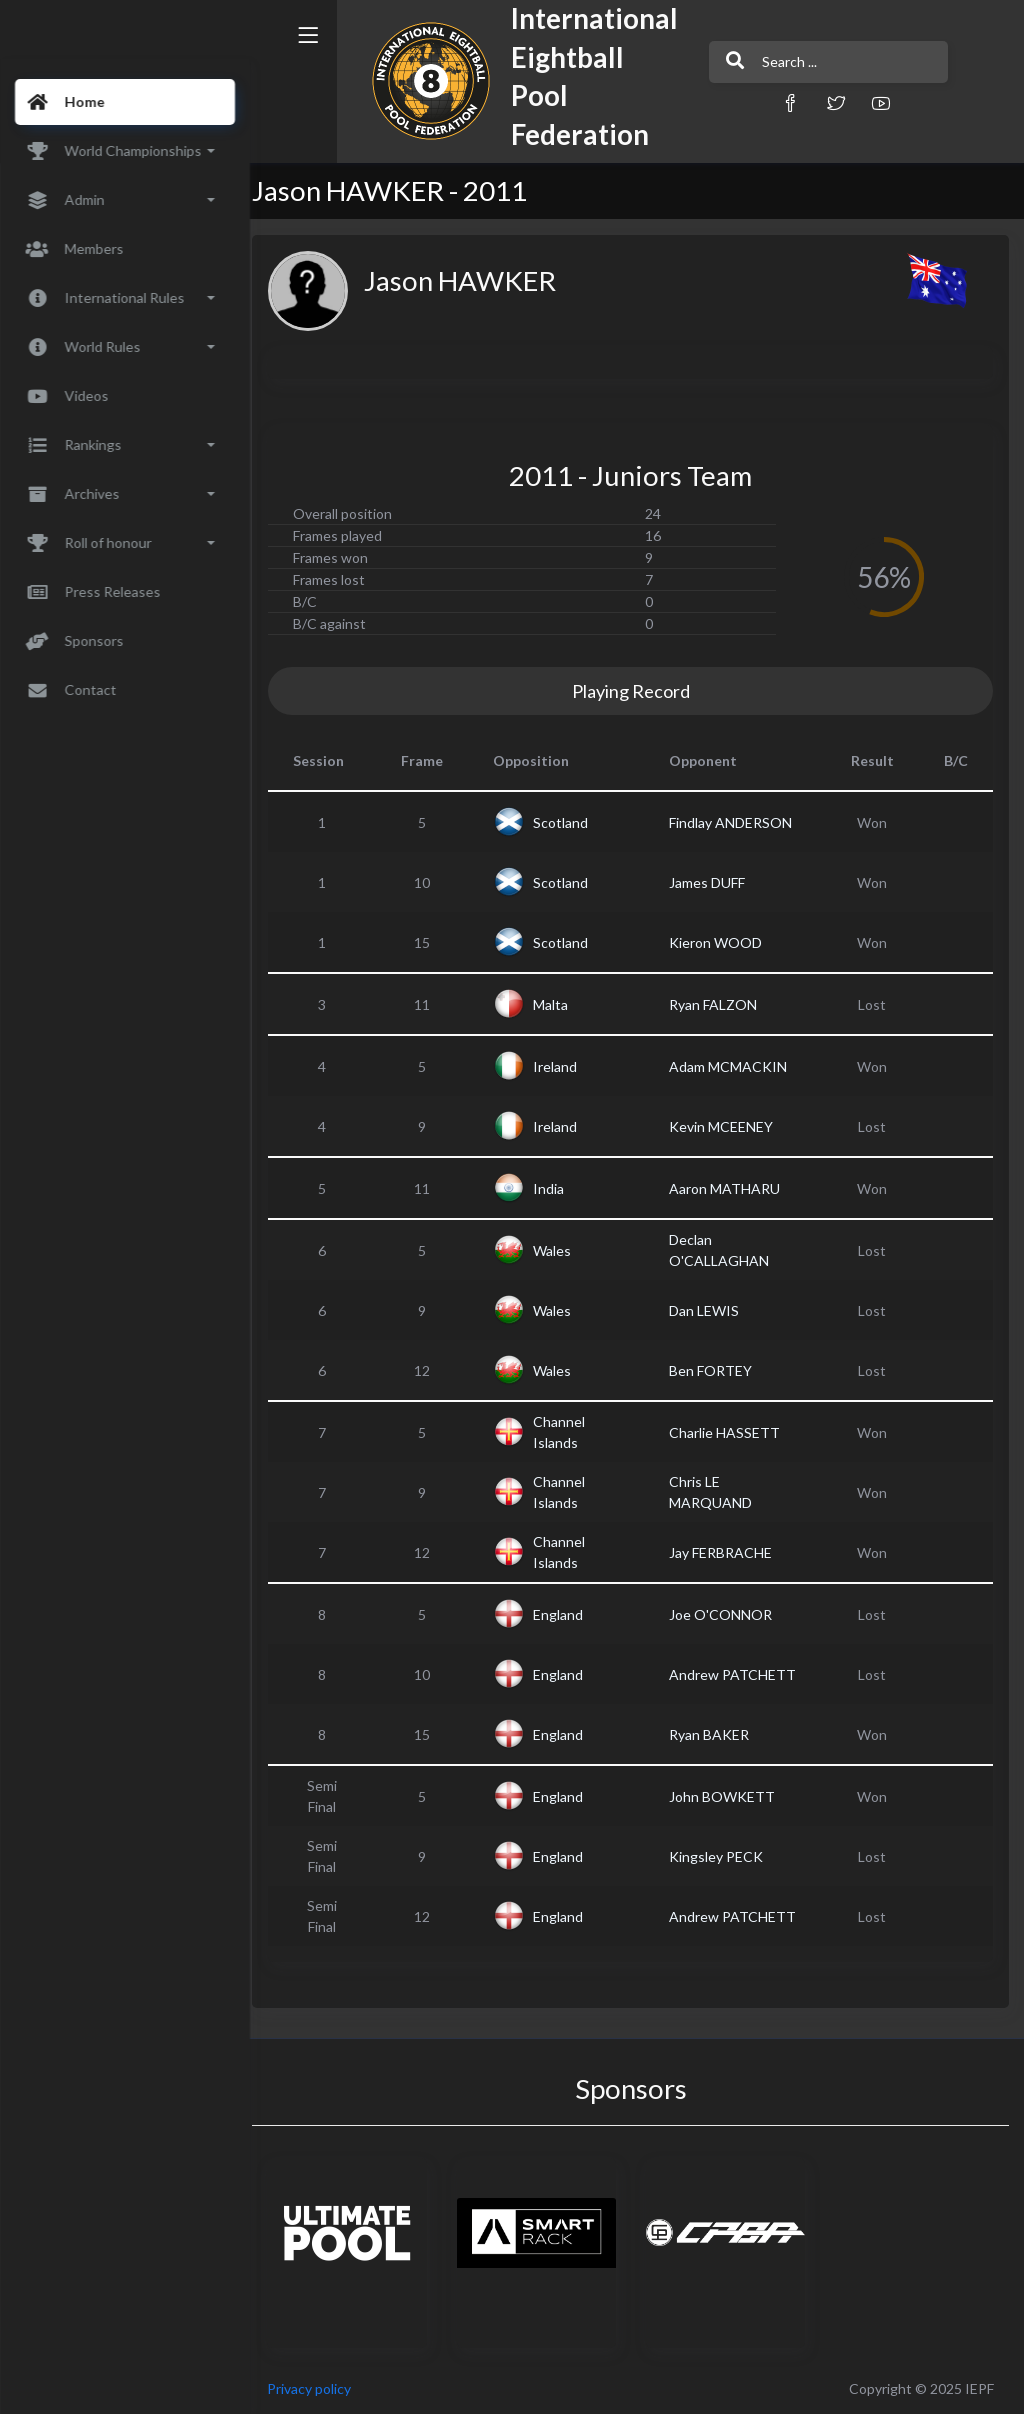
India (560, 1188)
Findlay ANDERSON (736, 822)
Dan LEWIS (710, 1310)
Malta (562, 1004)
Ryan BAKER (715, 1734)
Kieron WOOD (721, 942)
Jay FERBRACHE (726, 1552)
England (570, 1614)
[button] (747, 102)
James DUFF (713, 882)
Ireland (567, 1066)
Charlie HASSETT (730, 1432)
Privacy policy (322, 2388)
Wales (564, 1250)
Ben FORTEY (716, 1370)
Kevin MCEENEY (727, 1126)
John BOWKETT (728, 1796)
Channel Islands (571, 1432)
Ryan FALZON (719, 1004)
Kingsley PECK (722, 1856)
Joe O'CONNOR (726, 1614)
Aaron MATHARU (730, 1188)
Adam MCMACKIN (734, 1066)
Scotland (572, 822)
